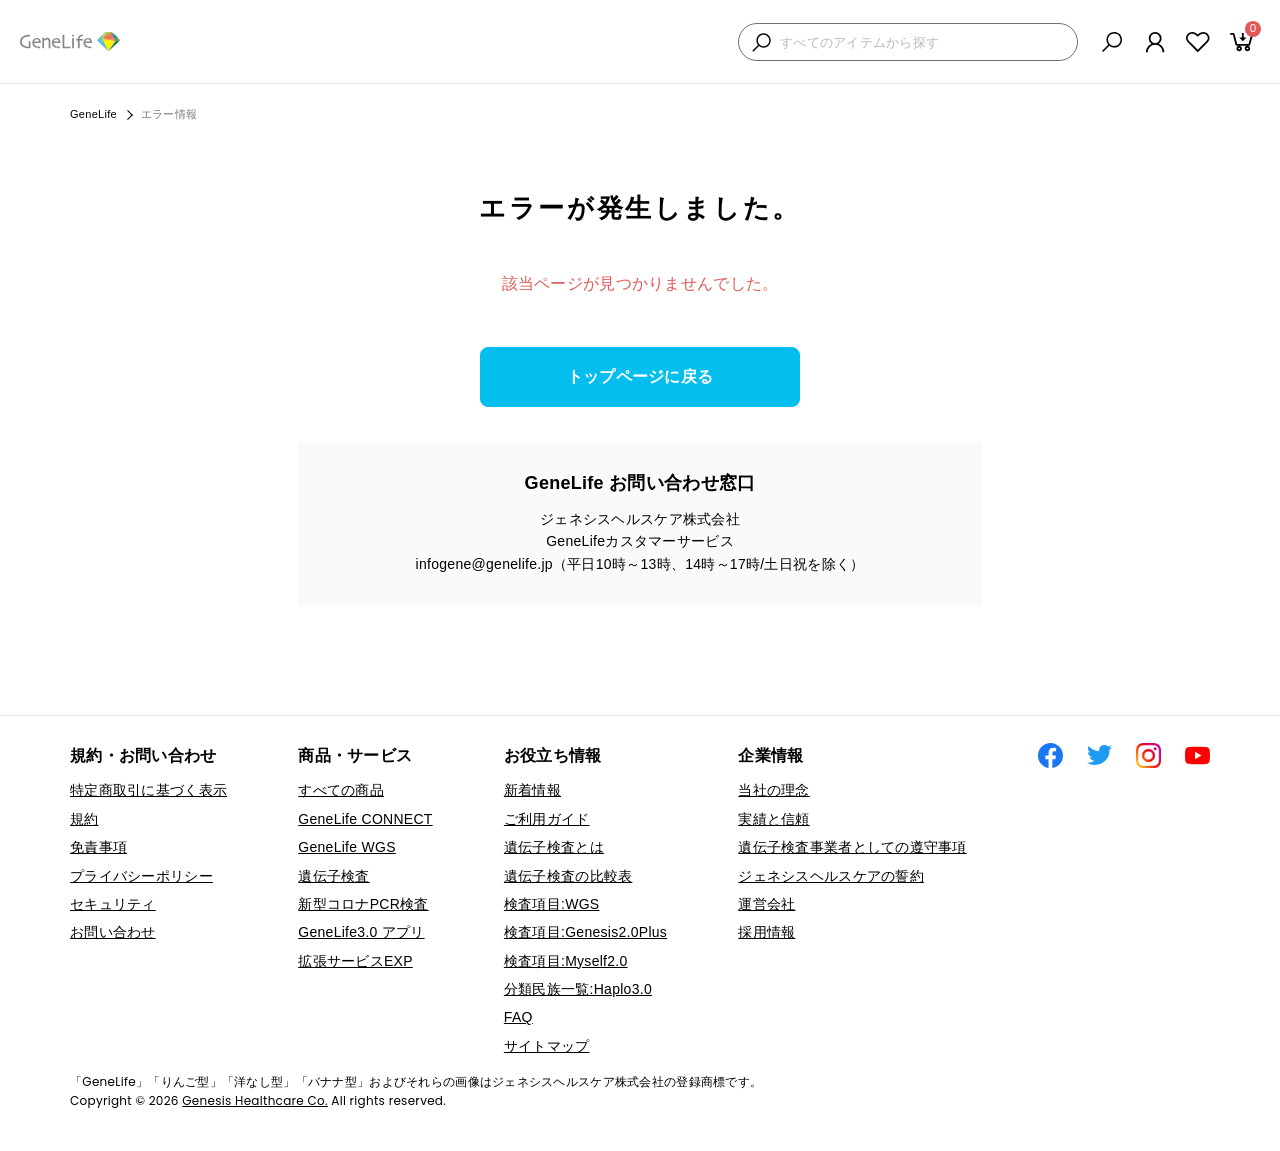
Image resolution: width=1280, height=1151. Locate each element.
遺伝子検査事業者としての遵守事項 (852, 847)
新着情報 (532, 790)
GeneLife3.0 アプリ (361, 932)
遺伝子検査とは (554, 847)
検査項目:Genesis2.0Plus (585, 932)
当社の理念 (773, 790)
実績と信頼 (773, 819)
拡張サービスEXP (355, 961)
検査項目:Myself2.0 (566, 961)
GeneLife (93, 114)
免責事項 (98, 847)
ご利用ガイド (547, 819)
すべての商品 (341, 790)
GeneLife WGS (347, 847)
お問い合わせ (113, 932)
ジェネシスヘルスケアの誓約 (831, 876)
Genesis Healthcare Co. (255, 1100)
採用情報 (766, 932)
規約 (84, 819)
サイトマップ (547, 1046)
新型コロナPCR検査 (363, 904)
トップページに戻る (640, 376)
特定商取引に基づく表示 (148, 790)
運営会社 (766, 904)
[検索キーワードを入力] (923, 42)
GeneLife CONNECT (365, 819)
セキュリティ (113, 904)
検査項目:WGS (552, 904)
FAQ (518, 1017)
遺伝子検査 (333, 876)
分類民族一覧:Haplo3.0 (578, 989)
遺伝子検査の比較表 (568, 876)
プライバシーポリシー (141, 876)
